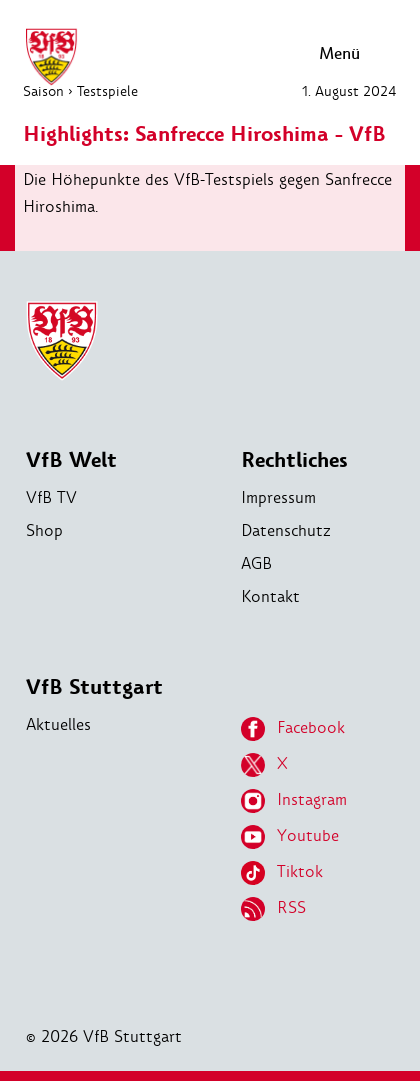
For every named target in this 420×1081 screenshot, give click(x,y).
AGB (256, 563)
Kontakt (270, 596)
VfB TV (51, 497)
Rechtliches (294, 460)
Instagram (294, 801)
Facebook (293, 729)
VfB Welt (71, 460)
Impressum (278, 497)
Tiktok (282, 873)
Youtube (290, 837)
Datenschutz (286, 530)
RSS (273, 909)
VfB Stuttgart (94, 687)
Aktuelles (58, 724)
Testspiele (107, 91)
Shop (44, 530)
